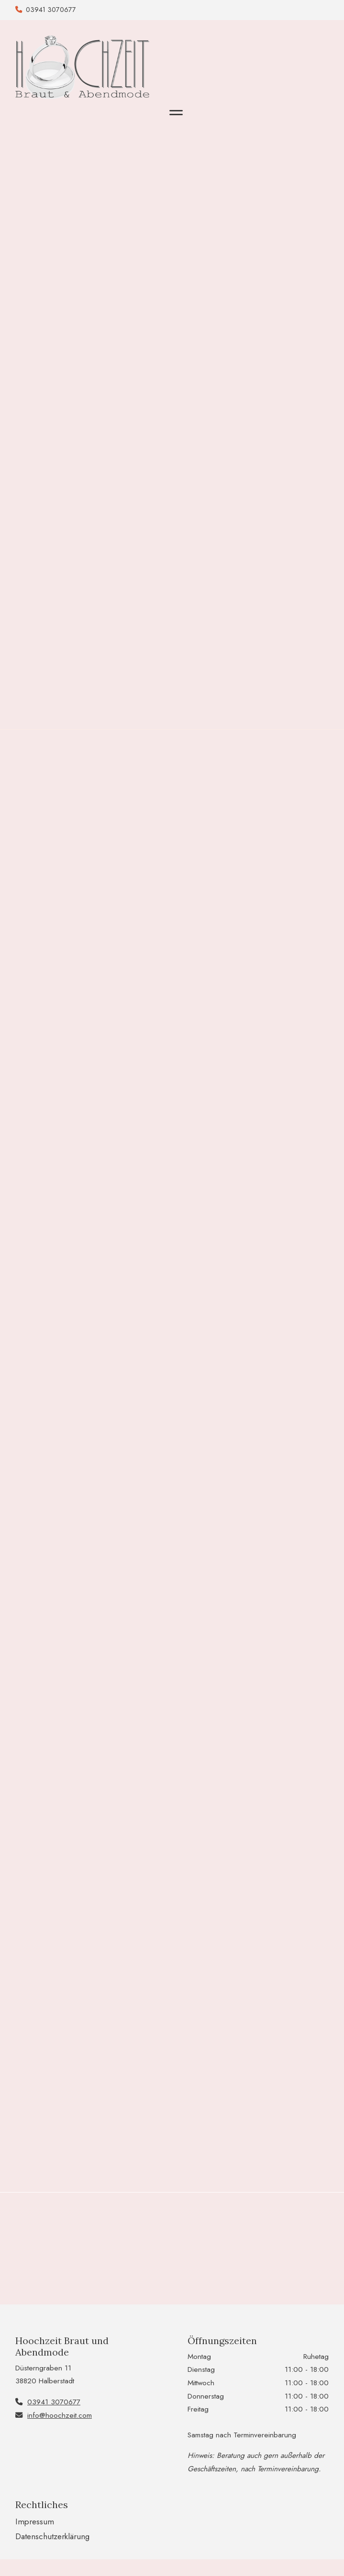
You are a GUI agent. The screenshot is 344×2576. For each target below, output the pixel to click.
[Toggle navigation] (176, 113)
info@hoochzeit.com (59, 2415)
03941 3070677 (51, 9)
